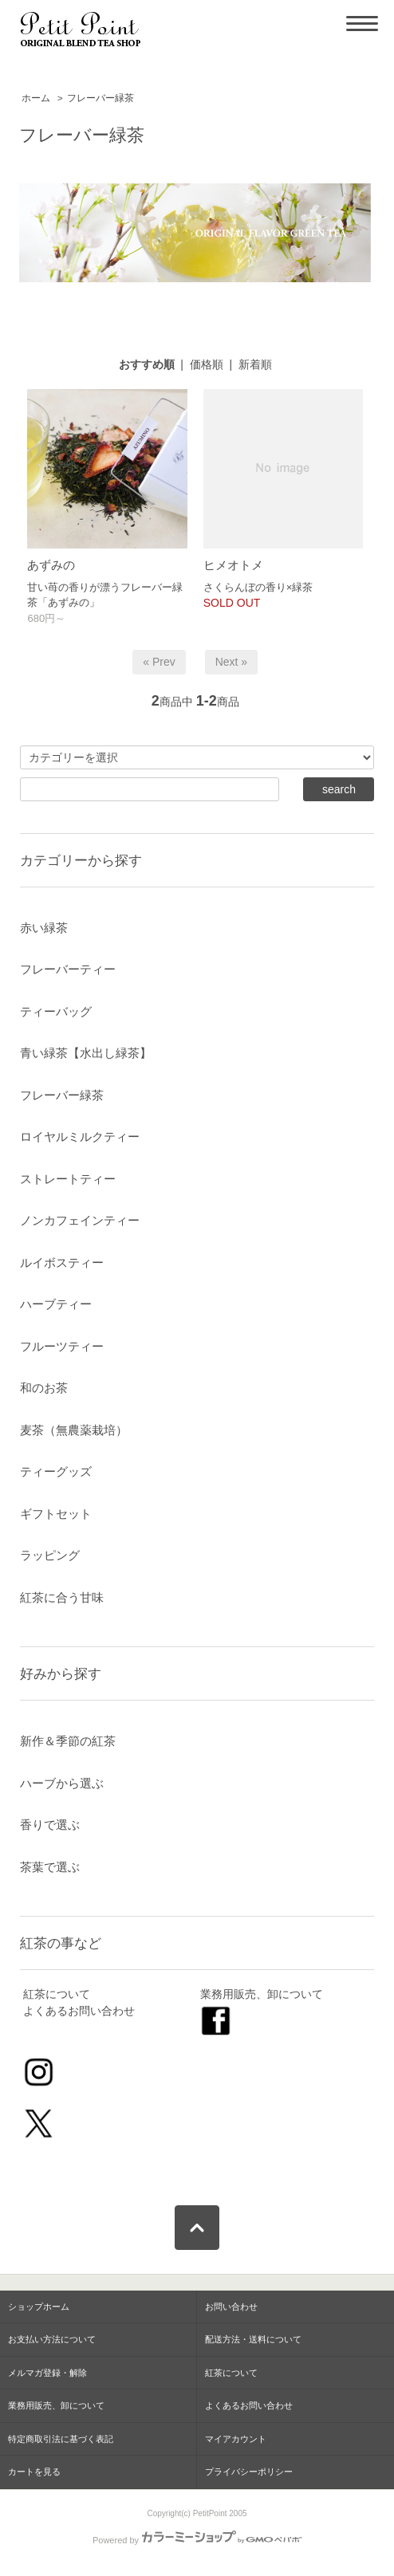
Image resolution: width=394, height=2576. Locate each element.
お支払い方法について (52, 2339)
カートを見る (34, 2471)
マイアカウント (235, 2439)
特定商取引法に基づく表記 (60, 2439)
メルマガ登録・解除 (47, 2372)
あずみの (51, 565)
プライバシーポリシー (249, 2471)
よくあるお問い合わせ (79, 2010)
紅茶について (56, 1994)
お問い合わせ (231, 2306)
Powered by (197, 2540)
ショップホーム (38, 2306)
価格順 (206, 364)
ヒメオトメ (233, 565)
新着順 (255, 364)
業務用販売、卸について (261, 1994)
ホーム (36, 98)
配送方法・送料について (253, 2339)
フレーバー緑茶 (100, 98)
